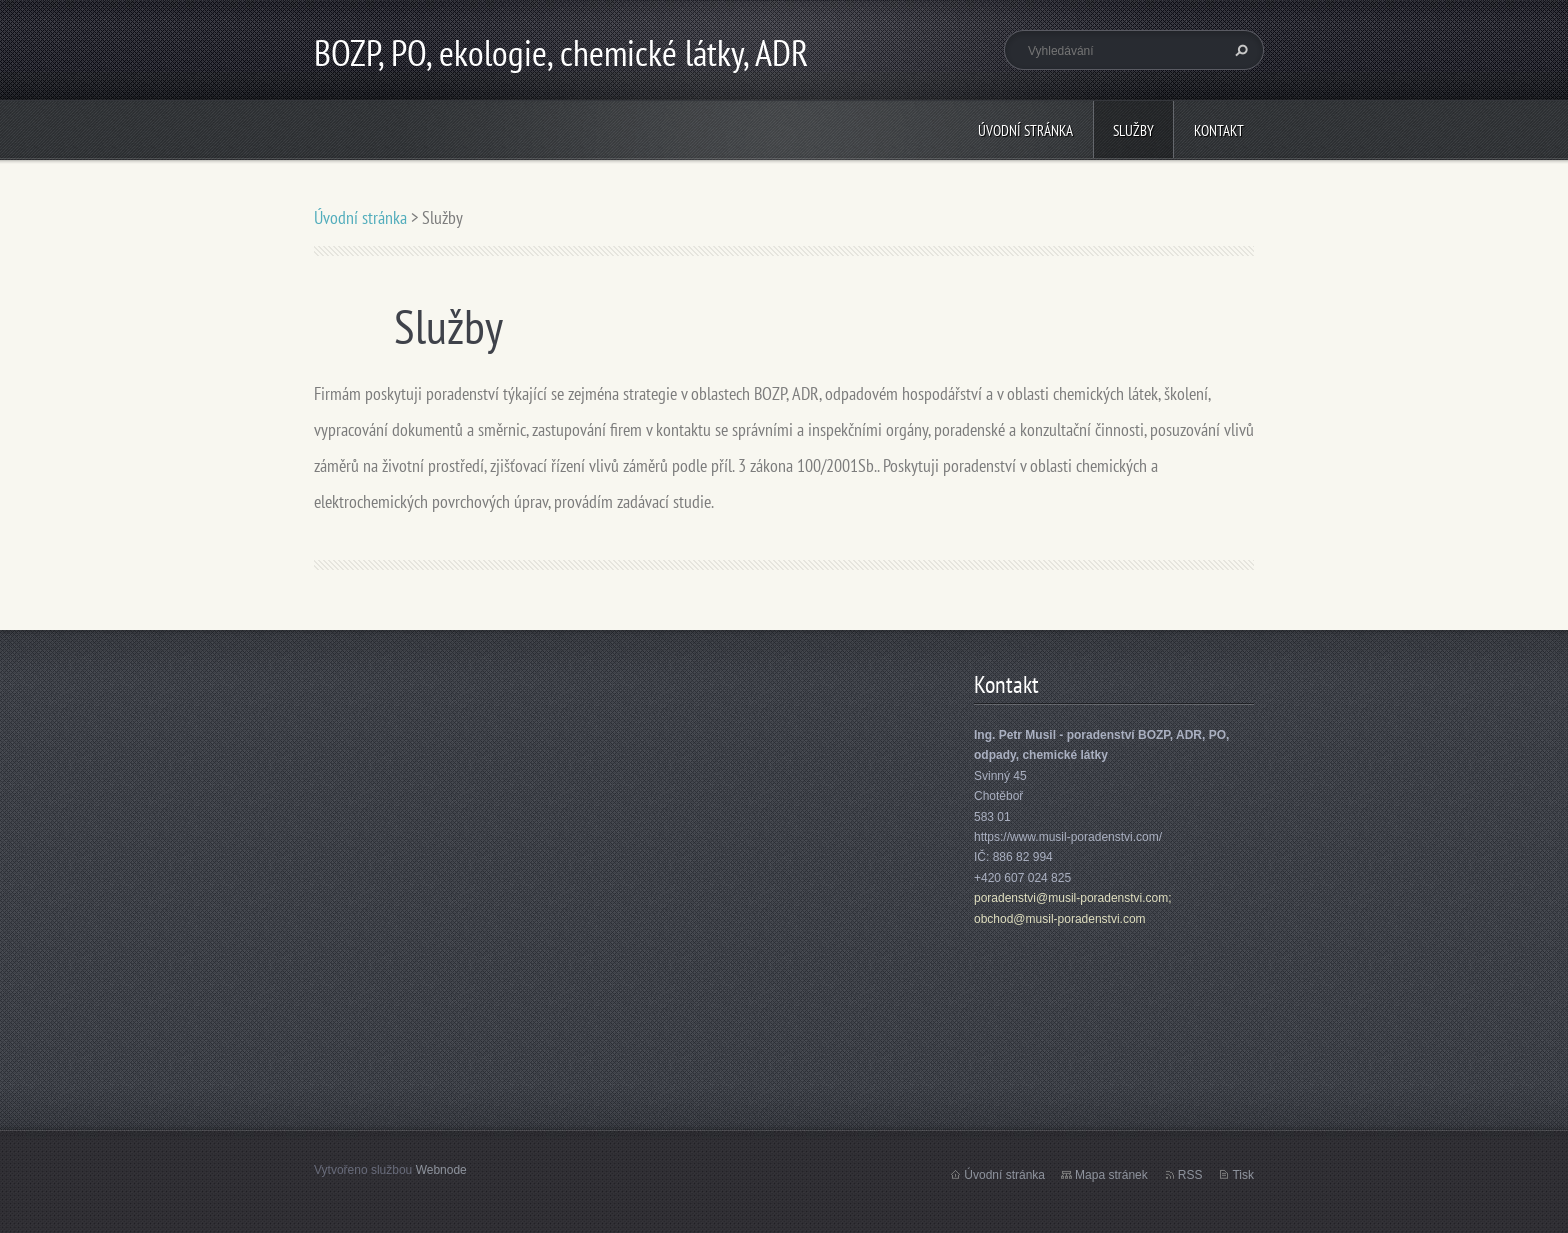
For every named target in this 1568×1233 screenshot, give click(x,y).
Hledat (1239, 50)
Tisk (1243, 1175)
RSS (1190, 1175)
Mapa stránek (1111, 1175)
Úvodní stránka (1025, 130)
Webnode (441, 1170)
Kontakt (1219, 130)
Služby (1133, 130)
